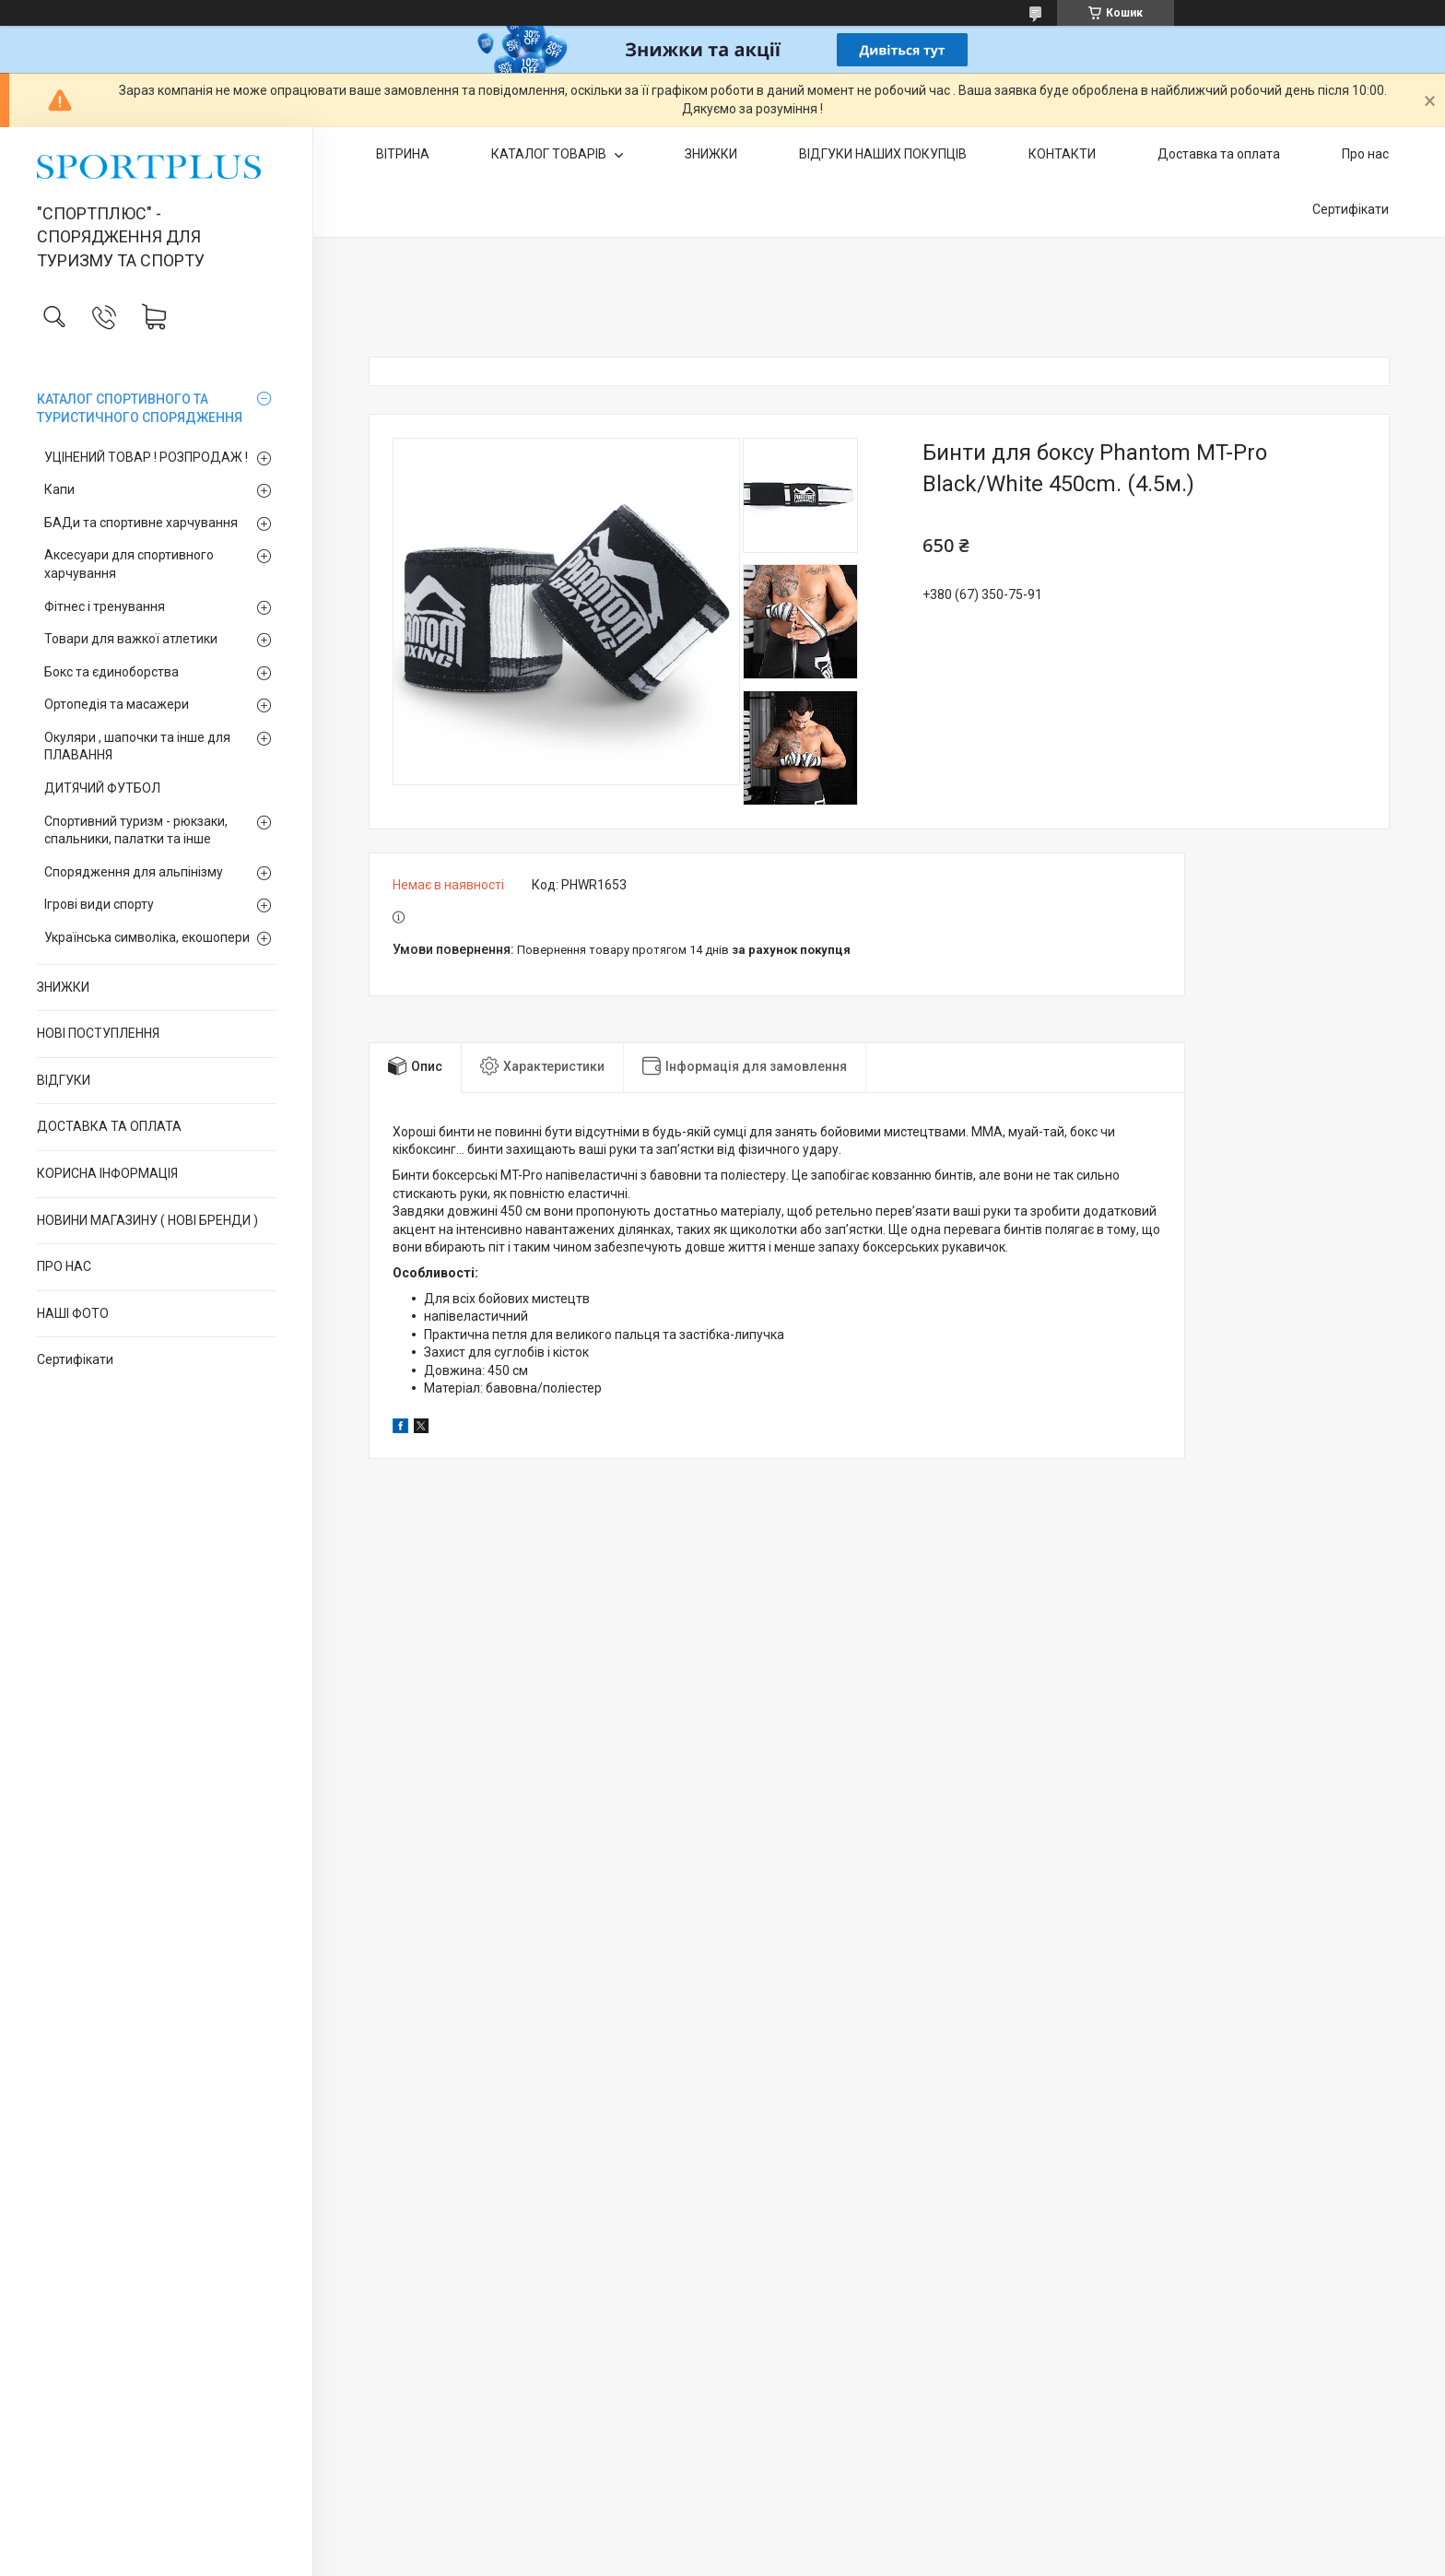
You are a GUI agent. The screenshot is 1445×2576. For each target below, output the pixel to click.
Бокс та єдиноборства (111, 672)
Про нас (1365, 154)
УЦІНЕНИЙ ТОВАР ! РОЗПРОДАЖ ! (146, 457)
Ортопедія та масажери (116, 704)
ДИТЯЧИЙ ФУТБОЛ (102, 788)
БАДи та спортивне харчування (141, 522)
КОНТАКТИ (1062, 154)
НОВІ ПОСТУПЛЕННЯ (98, 1033)
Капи (59, 489)
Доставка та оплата (1218, 154)
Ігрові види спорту (99, 904)
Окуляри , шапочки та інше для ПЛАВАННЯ (137, 746)
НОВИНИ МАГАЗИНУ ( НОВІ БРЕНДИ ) (147, 1220)
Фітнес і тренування (104, 606)
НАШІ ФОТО (73, 1313)
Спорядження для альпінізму (133, 872)
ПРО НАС (64, 1266)
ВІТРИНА (402, 154)
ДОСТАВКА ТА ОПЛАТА (109, 1126)
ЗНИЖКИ (63, 987)
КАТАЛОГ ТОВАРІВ (550, 154)
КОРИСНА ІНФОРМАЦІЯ (107, 1173)
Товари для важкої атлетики (130, 638)
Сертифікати (75, 1359)
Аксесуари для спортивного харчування (129, 564)
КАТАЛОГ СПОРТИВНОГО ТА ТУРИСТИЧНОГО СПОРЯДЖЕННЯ (139, 408)
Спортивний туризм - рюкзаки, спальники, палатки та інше (136, 830)
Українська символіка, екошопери (147, 937)
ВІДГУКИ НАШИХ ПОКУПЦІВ (883, 154)
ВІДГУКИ (63, 1080)
